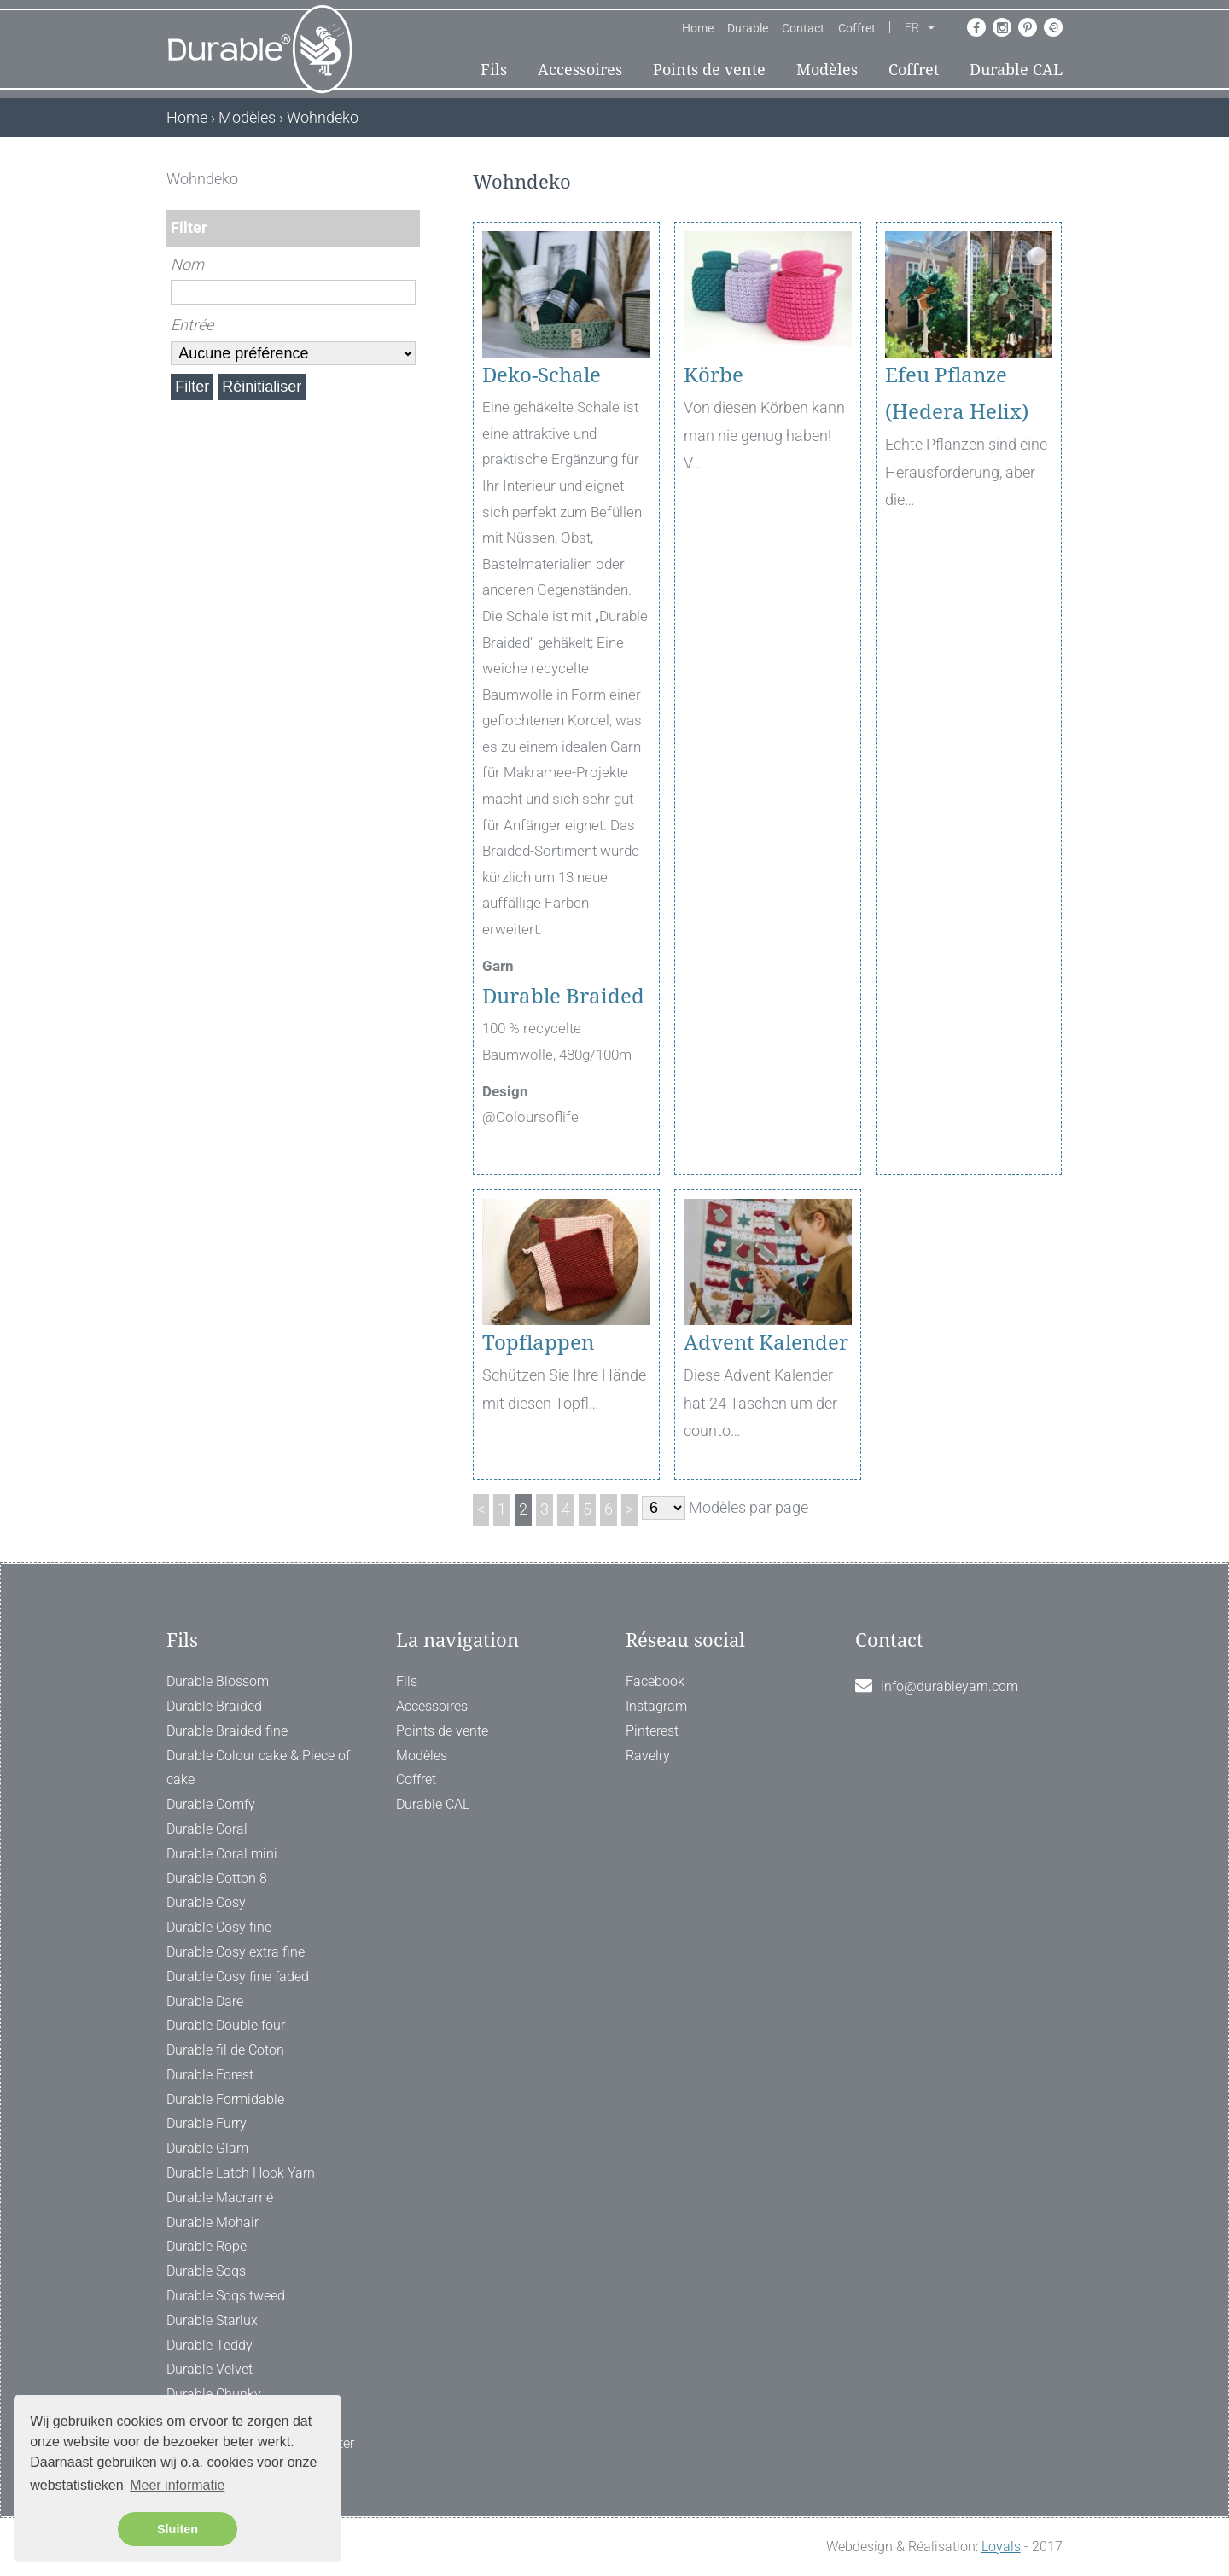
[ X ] (408, 179)
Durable (747, 28)
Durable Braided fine (227, 1731)
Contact (803, 28)
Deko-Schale (541, 375)
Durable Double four (225, 2025)
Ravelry (648, 1755)
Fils (494, 70)
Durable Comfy (210, 1804)
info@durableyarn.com (949, 1686)
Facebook (655, 1681)
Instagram (656, 1706)
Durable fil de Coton (225, 2050)
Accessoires (580, 70)
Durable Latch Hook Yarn (240, 2173)
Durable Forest (209, 2075)
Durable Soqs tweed (225, 2296)
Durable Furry (206, 2123)
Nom (187, 264)
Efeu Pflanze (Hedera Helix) (956, 393)
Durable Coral (207, 1829)
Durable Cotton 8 (216, 1878)
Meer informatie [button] (177, 2485)
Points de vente (709, 70)
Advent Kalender (766, 1343)
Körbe (713, 375)
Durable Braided (565, 997)
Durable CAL (1016, 70)
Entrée (192, 325)
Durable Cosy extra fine (235, 1952)
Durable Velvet (209, 2369)
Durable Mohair (212, 2222)
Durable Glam (207, 2148)
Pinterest (652, 1731)
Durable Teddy (209, 2345)
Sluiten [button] (177, 2529)
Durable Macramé (219, 2197)
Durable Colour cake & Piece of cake (258, 1767)
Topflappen (538, 1343)
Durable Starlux (212, 2320)
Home (698, 28)
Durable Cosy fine (218, 1927)
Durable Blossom (217, 1681)
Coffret (857, 28)
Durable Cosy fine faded (237, 1976)
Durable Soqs (206, 2271)
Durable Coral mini (221, 1854)
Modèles (827, 70)
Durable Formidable (225, 2099)
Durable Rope (206, 2246)
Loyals (1001, 2546)
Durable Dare (204, 2001)
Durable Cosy (206, 1902)
